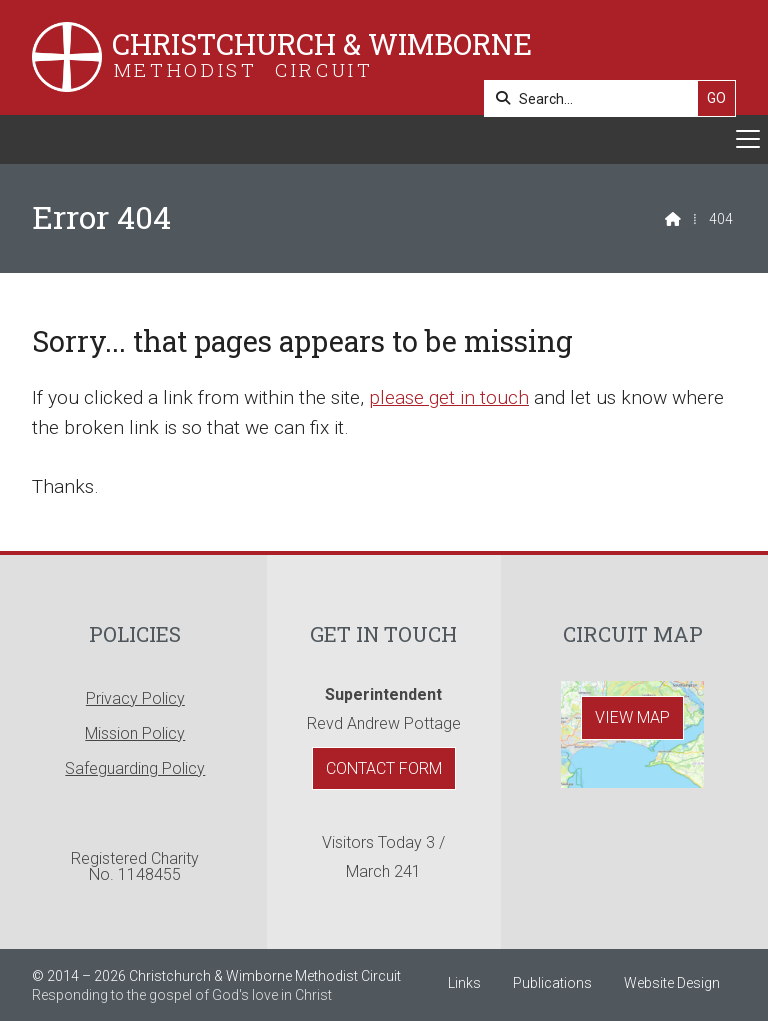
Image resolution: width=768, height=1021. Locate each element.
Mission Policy (135, 733)
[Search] (596, 98)
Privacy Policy (135, 698)
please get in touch (449, 397)
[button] (384, 139)
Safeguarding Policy (135, 768)
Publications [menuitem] (552, 983)
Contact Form (384, 768)
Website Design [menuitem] (672, 983)
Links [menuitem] (464, 983)
